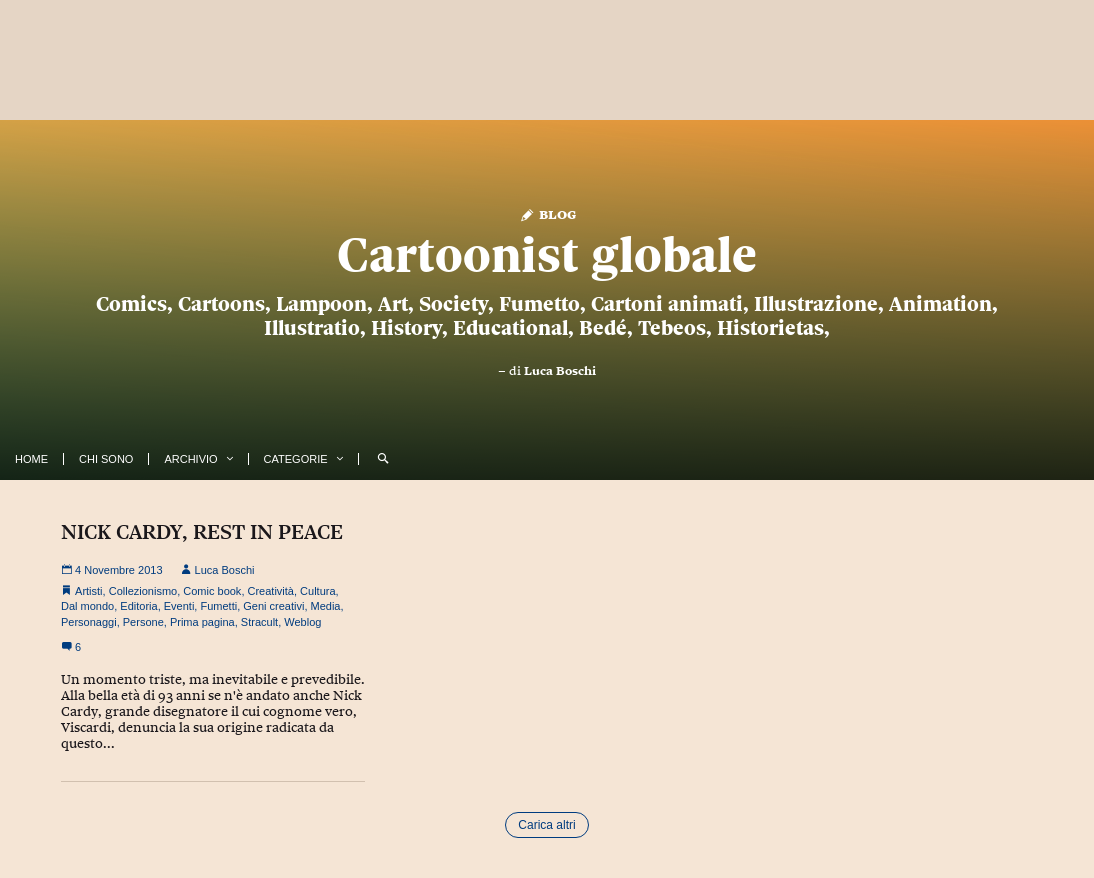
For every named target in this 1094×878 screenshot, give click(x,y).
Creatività (271, 591)
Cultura (317, 591)
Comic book (212, 591)
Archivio (190, 459)
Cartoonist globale (547, 255)
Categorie (296, 459)
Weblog (302, 622)
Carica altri (546, 825)
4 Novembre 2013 (112, 570)
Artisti (89, 591)
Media (326, 606)
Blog (547, 213)
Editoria (138, 606)
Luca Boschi (560, 371)
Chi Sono (106, 459)
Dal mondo (87, 606)
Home (31, 459)
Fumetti (218, 606)
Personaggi (89, 622)
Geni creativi (273, 606)
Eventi (179, 606)
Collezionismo (143, 591)
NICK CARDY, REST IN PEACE (202, 532)
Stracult (259, 622)
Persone (143, 622)
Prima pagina (202, 622)
